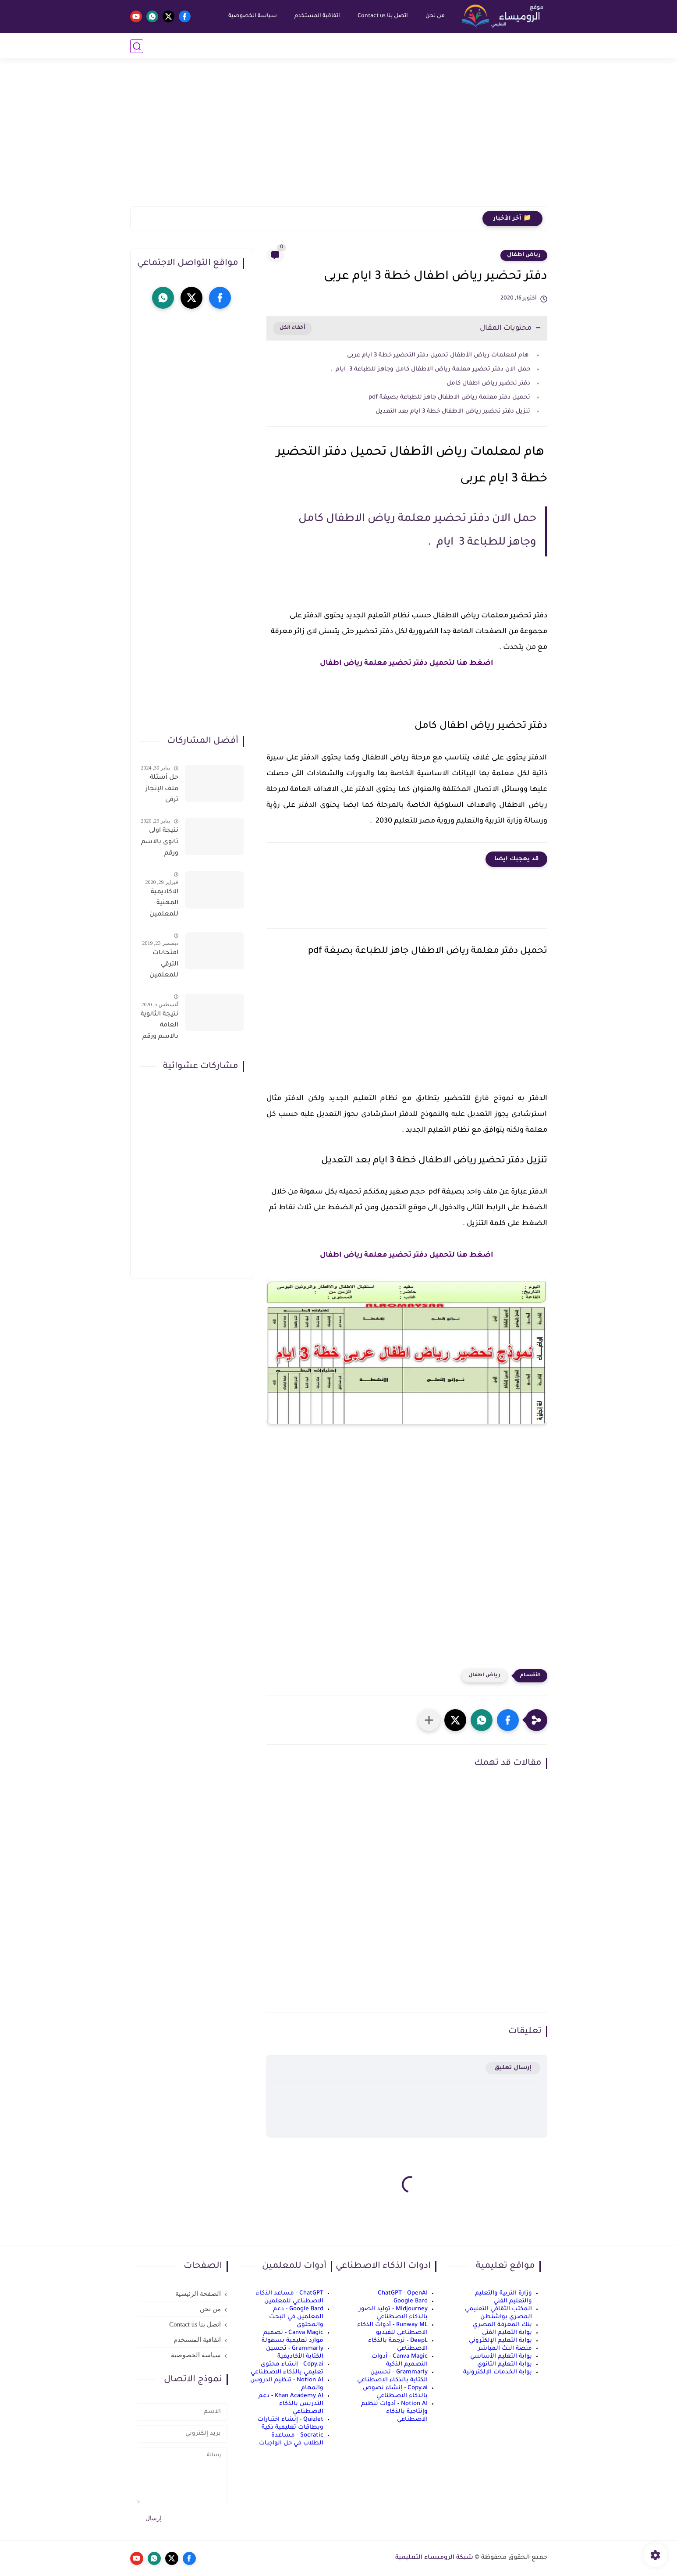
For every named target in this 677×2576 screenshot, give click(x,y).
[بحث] (136, 46)
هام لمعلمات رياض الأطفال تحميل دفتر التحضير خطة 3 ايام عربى (437, 355)
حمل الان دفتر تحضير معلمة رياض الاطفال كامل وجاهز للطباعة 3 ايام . (430, 369)
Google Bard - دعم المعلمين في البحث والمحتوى (296, 2317)
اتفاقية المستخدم (317, 16)
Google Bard (410, 2301)
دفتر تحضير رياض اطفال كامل (487, 383)
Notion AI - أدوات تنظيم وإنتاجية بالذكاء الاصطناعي (394, 2412)
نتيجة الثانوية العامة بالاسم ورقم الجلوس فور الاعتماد (159, 1027)
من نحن (434, 16)
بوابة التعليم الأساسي (501, 2356)
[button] (508, 1720)
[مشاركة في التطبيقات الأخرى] (429, 1720)
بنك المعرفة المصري (502, 2325)
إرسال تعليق (513, 2068)
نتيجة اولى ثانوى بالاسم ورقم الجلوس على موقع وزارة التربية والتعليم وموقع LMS (159, 843)
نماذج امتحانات (309, 46)
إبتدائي (435, 46)
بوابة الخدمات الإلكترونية (497, 2372)
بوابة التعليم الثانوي (504, 2364)
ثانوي (358, 46)
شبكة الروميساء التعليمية (434, 2558)
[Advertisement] (338, 138)
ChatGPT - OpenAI (403, 2293)
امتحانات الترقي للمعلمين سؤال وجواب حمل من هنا (159, 966)
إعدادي (395, 46)
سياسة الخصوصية (252, 16)
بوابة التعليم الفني (507, 2333)
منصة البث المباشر (505, 2348)
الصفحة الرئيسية (198, 2293)
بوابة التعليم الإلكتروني (500, 2340)
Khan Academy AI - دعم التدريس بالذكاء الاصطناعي (291, 2404)
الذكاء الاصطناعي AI (190, 46)
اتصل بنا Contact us (382, 16)
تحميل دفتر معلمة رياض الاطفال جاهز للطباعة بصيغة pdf (448, 397)
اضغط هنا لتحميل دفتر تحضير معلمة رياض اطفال (406, 663)
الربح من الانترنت (254, 46)
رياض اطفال (524, 255)
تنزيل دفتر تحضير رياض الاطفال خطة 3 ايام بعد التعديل (452, 411)
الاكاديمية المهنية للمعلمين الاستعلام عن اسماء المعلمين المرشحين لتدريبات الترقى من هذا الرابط (163, 905)
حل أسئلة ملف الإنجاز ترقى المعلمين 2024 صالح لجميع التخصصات (161, 790)
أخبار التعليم (528, 46)
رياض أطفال (483, 46)
